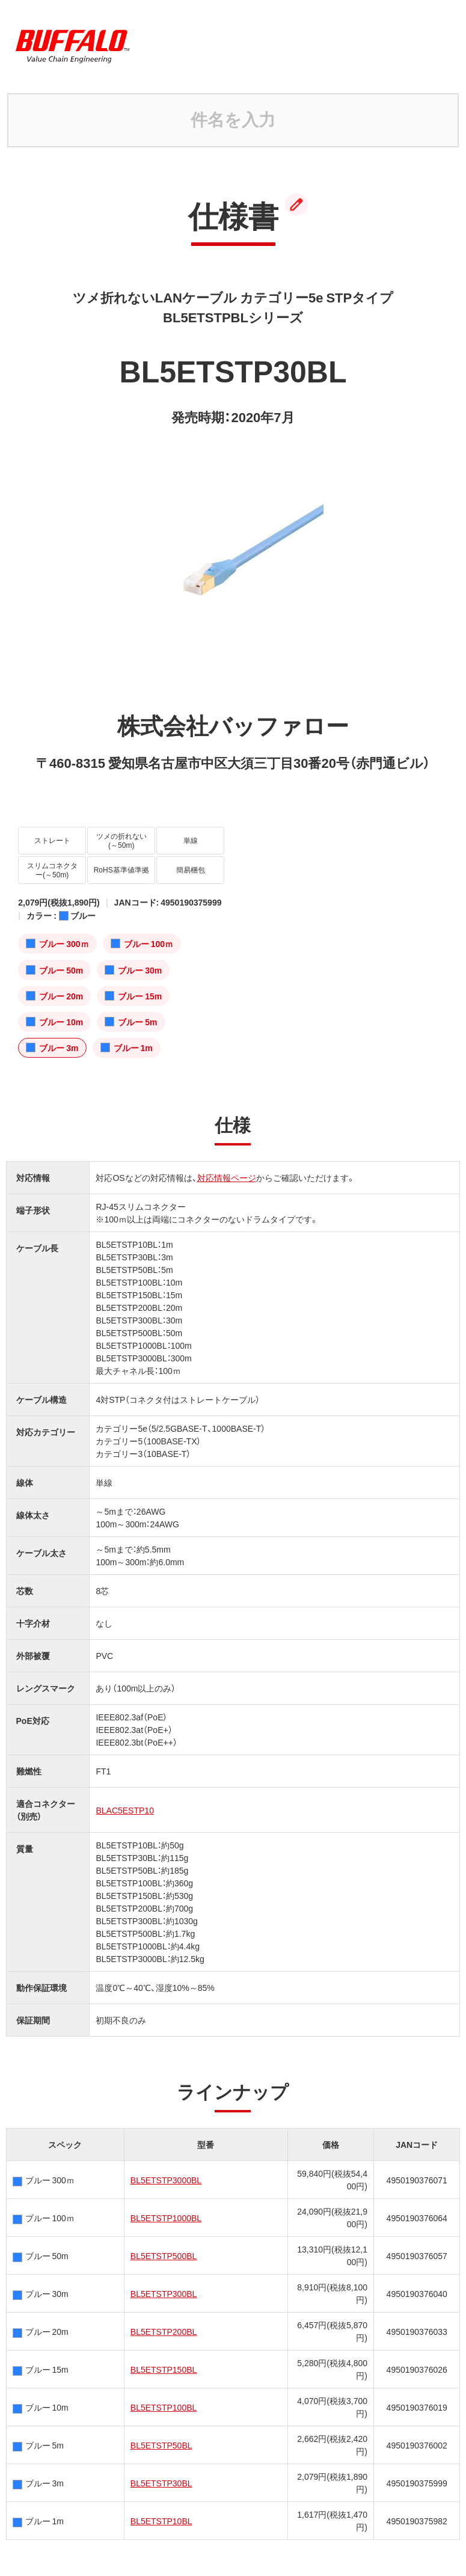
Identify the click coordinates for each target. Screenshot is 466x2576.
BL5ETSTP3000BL (165, 2180)
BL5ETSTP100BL (163, 2407)
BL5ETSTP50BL (161, 2445)
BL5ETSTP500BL (163, 2255)
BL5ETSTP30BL (161, 2483)
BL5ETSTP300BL (163, 2293)
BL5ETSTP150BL (163, 2369)
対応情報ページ (226, 1177)
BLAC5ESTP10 (125, 1810)
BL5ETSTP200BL (163, 2331)
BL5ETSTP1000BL (165, 2218)
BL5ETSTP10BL (161, 2521)
